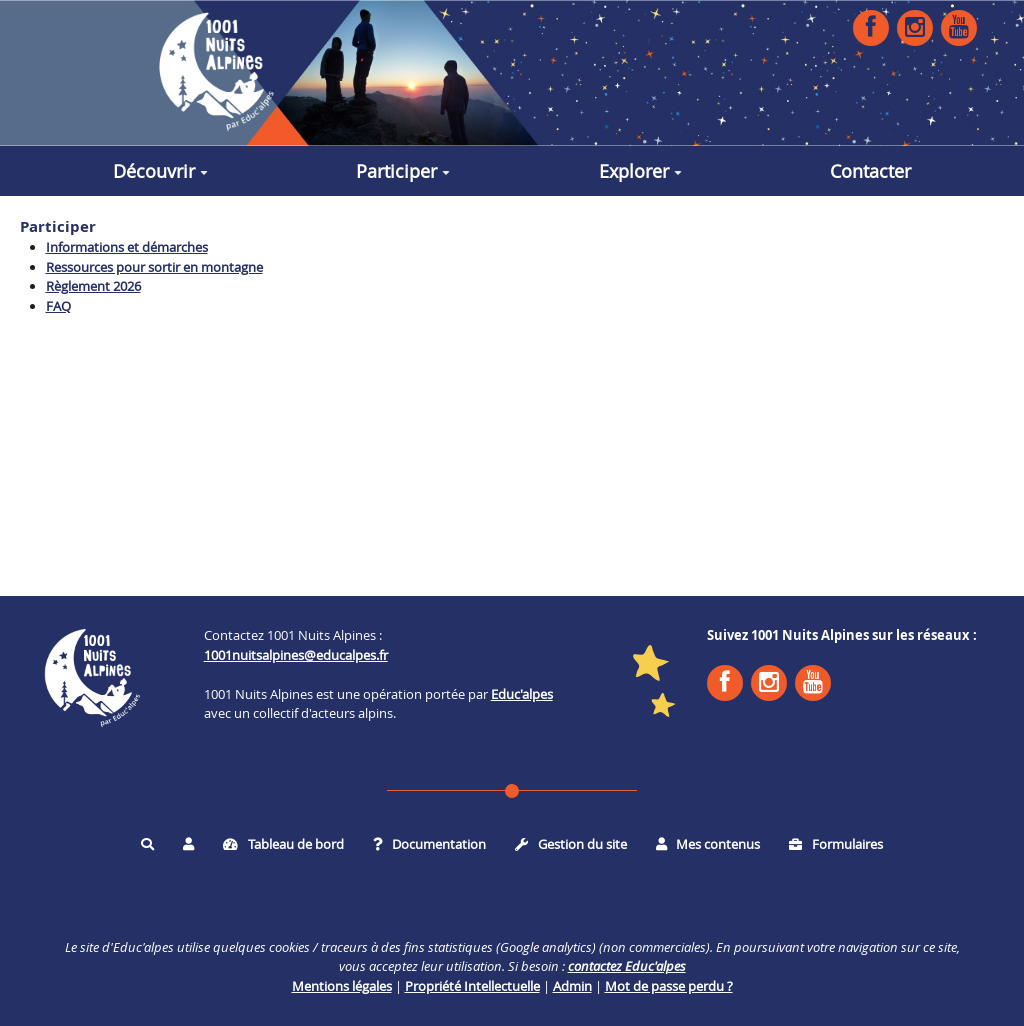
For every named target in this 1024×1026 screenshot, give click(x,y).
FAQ (58, 306)
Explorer (640, 171)
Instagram (915, 27)
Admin (572, 986)
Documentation (430, 844)
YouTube (959, 27)
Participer (403, 171)
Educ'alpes (522, 694)
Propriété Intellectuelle (472, 986)
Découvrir (160, 171)
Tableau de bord (283, 844)
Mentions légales (342, 986)
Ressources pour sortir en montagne (154, 267)
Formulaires (836, 844)
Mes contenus (708, 844)
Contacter (870, 171)
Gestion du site (571, 844)
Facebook (871, 27)
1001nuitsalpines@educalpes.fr (296, 655)
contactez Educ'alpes (627, 966)
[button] (188, 844)
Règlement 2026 (93, 286)
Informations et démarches (127, 247)
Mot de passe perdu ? (669, 986)
